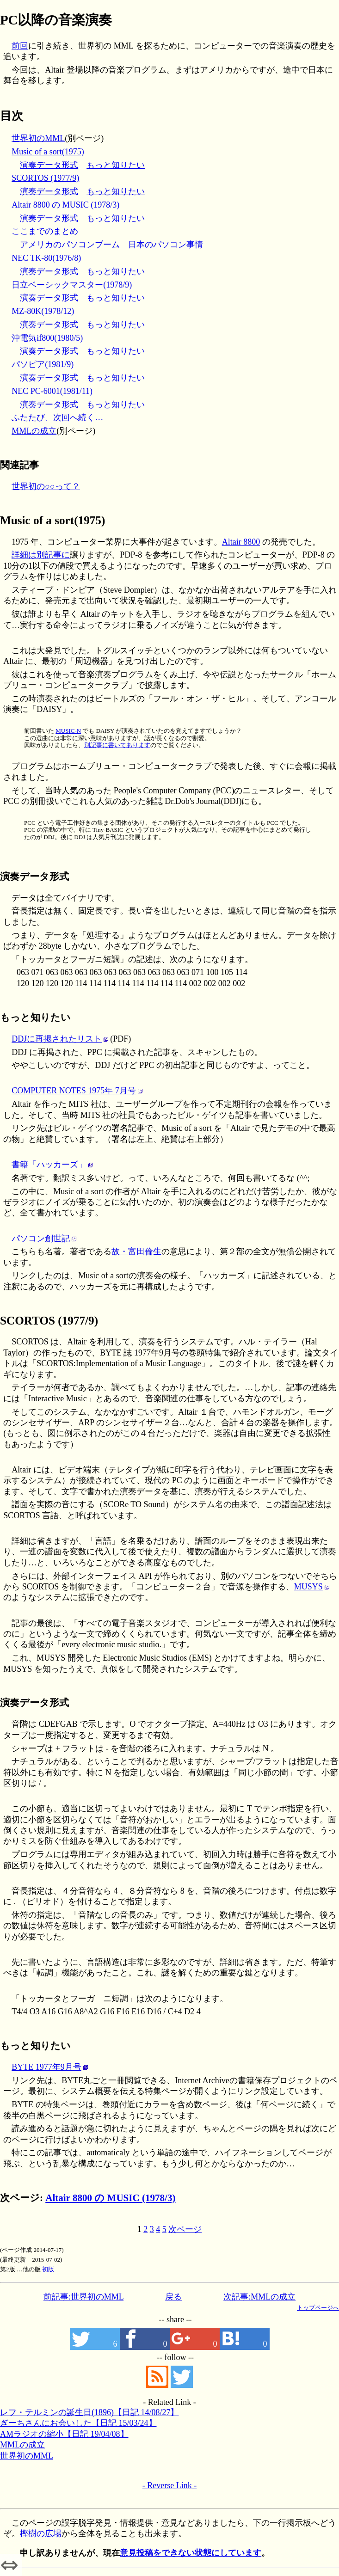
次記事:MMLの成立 (259, 2296)
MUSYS (308, 1586)
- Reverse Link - (169, 2485)
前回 (20, 45)
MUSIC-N (68, 730)
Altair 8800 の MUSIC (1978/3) (65, 204)
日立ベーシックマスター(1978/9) (72, 284)
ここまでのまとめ (45, 231)
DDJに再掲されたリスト (57, 1038)
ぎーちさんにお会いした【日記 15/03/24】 (78, 2423)
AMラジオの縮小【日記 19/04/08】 (64, 2434)
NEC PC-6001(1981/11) (52, 391)
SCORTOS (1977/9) (45, 178)
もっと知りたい (115, 165)
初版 (48, 2269)
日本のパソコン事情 (165, 244)
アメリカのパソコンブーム (70, 244)
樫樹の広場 (41, 2533)
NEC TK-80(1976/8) (46, 258)
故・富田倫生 (136, 1251)
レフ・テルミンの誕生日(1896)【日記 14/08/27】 (89, 2412)
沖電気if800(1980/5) (47, 338)
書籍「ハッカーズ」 (49, 1164)
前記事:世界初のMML (83, 2296)
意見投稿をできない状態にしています (190, 2553)
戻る (173, 2296)
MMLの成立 (34, 430)
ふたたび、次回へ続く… (57, 417)
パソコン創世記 (41, 1238)
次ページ (185, 2229)
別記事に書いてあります (117, 745)
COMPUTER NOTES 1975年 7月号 (74, 1090)
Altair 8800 (241, 541)
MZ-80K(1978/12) (43, 311)
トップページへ (318, 2307)
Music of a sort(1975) (48, 151)
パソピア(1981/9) (43, 364)
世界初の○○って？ (46, 486)
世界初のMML (38, 138)
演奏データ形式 (49, 165)
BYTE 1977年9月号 (46, 2067)
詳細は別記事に (41, 554)
